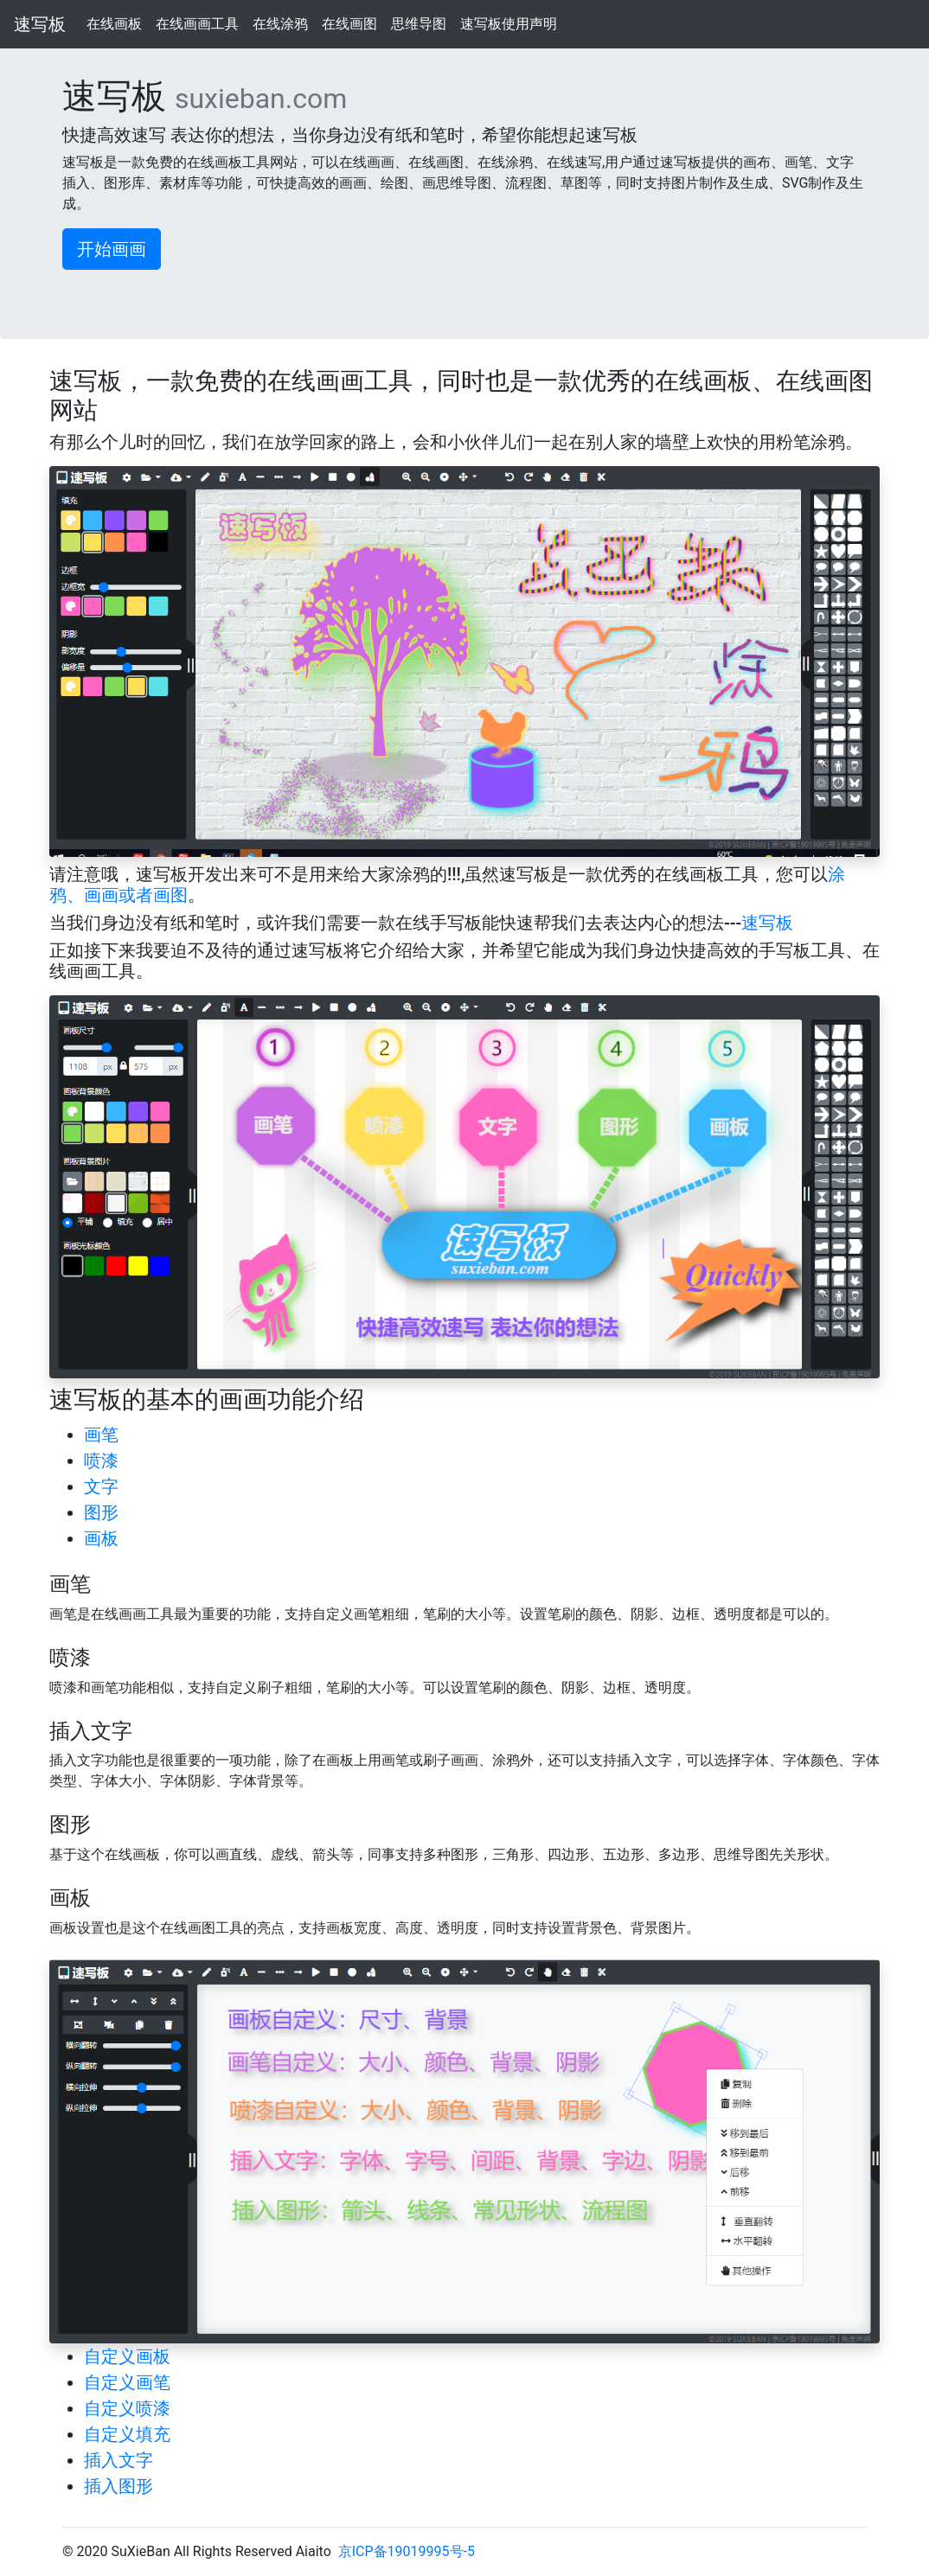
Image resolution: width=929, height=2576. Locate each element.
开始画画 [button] (111, 249)
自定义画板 (127, 2356)
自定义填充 (127, 2434)
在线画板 (114, 23)
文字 (101, 1486)
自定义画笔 (127, 2382)
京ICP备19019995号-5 (406, 2551)
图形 (101, 1512)
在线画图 (350, 23)
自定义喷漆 (127, 2408)
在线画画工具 (198, 23)
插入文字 (118, 2460)
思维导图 (419, 23)
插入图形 (118, 2486)
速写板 (40, 24)
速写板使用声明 (509, 23)
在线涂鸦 (281, 23)
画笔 (101, 1434)
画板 (101, 1538)
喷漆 (101, 1460)
